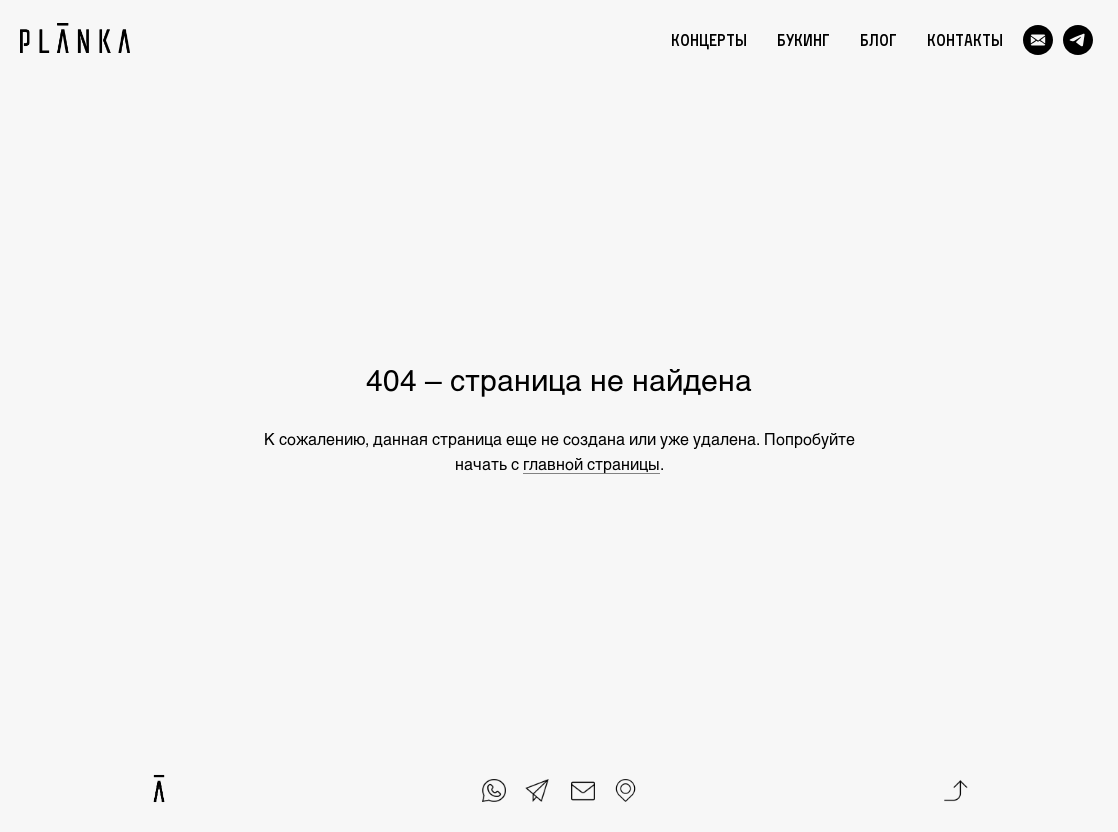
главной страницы (591, 463)
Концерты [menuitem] (709, 40)
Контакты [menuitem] (965, 40)
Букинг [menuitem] (803, 40)
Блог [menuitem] (878, 40)
